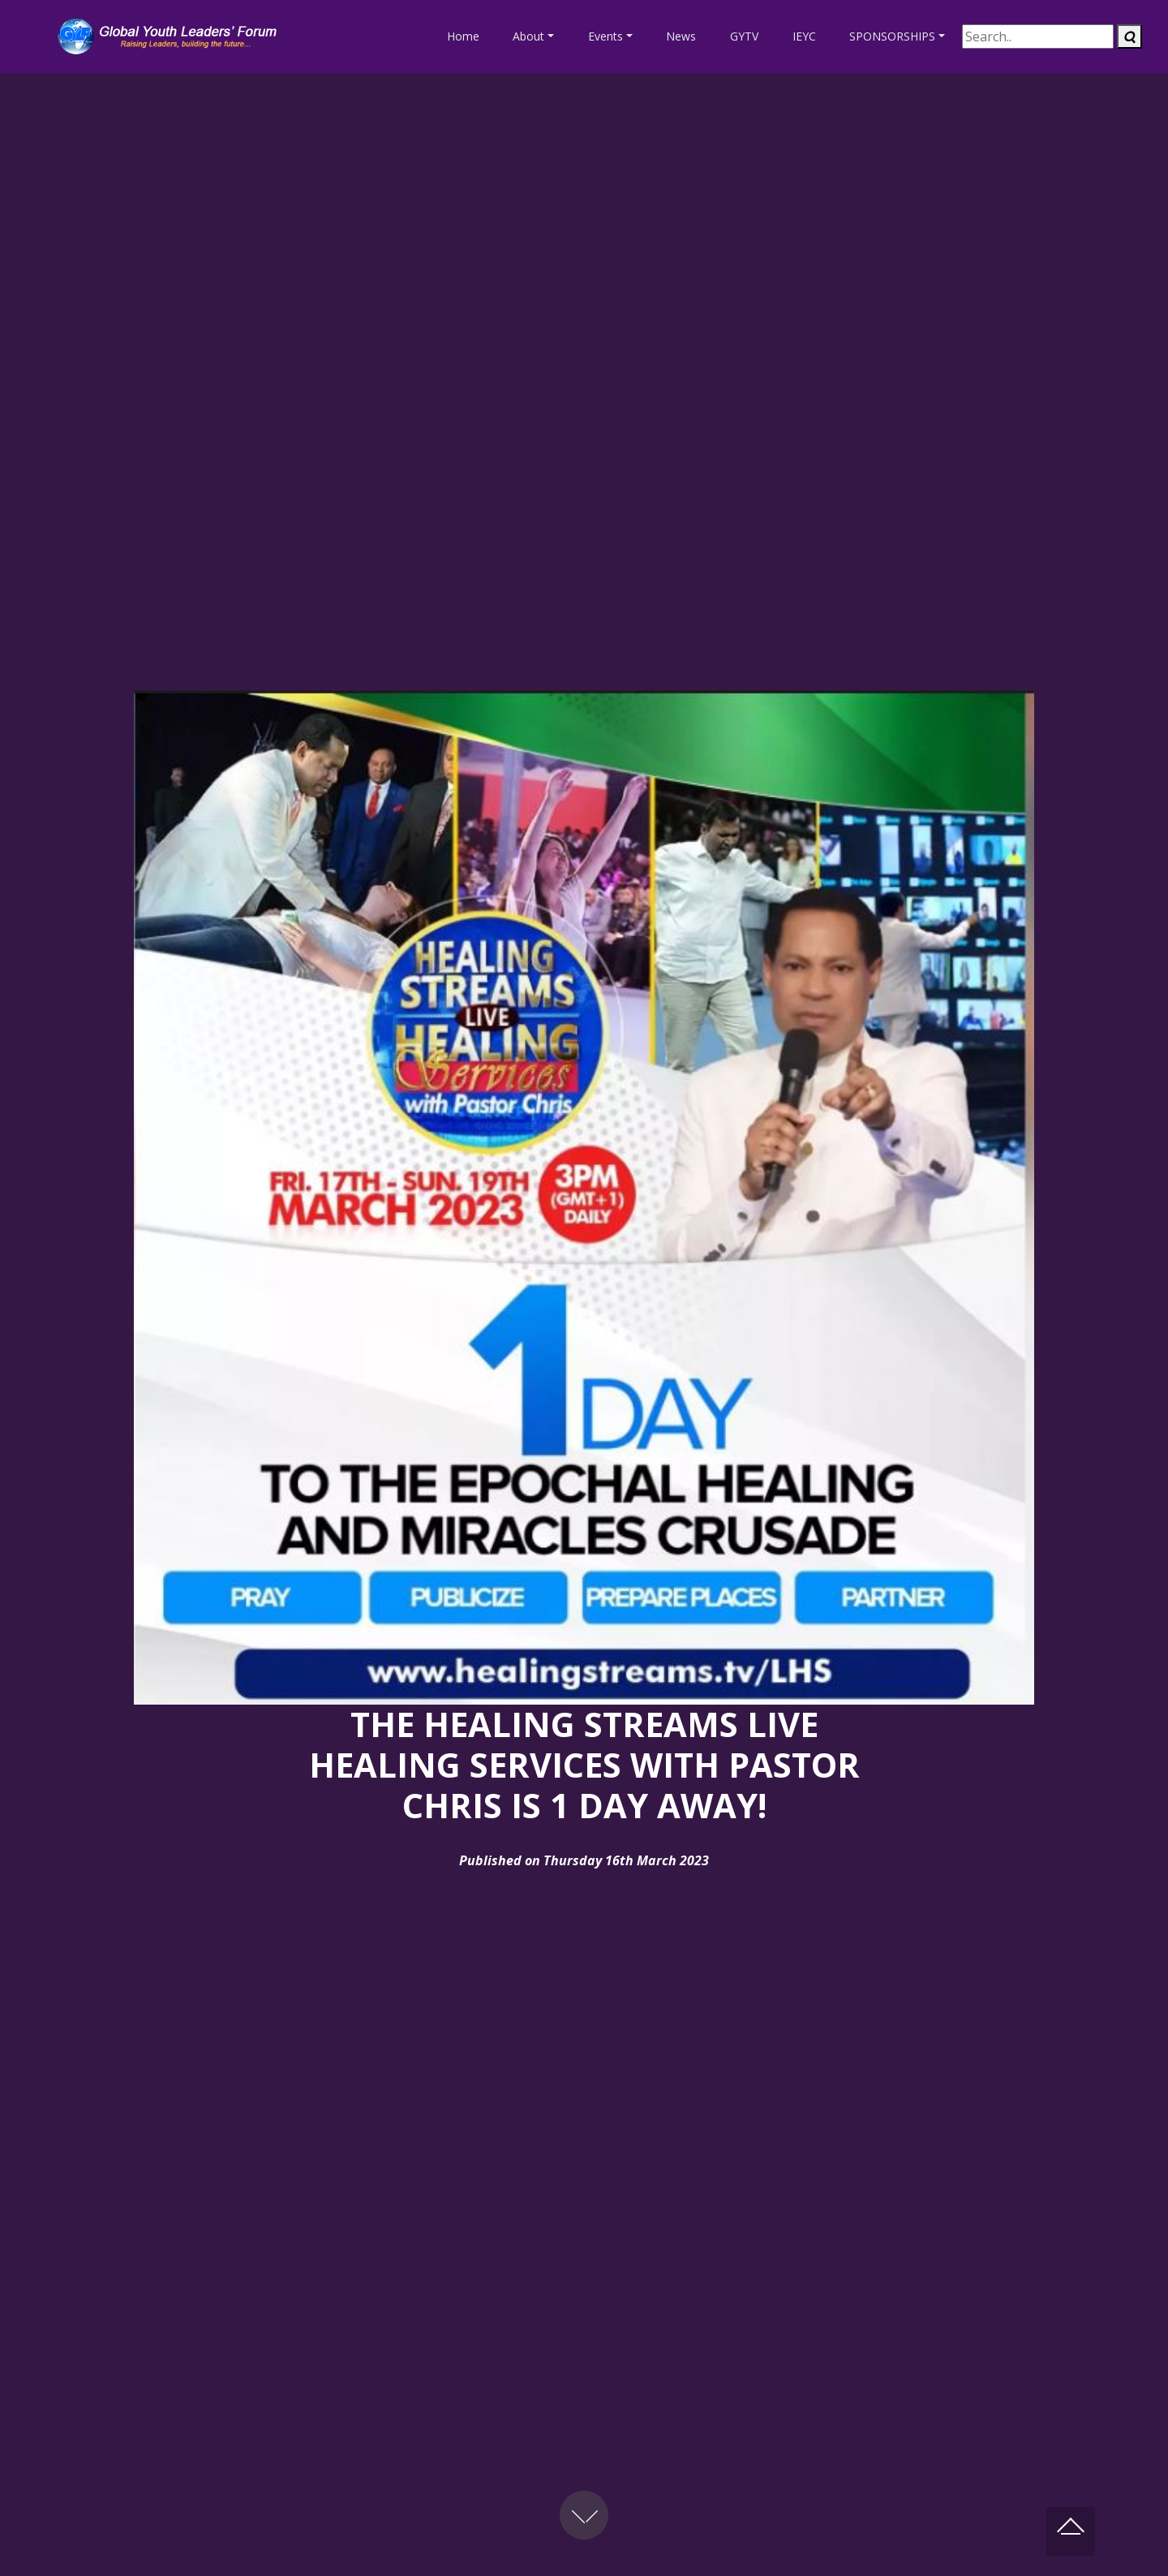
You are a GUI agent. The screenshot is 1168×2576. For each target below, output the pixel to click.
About (528, 36)
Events (605, 36)
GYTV (744, 36)
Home (463, 36)
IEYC (804, 36)
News (681, 36)
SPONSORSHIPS (892, 36)
